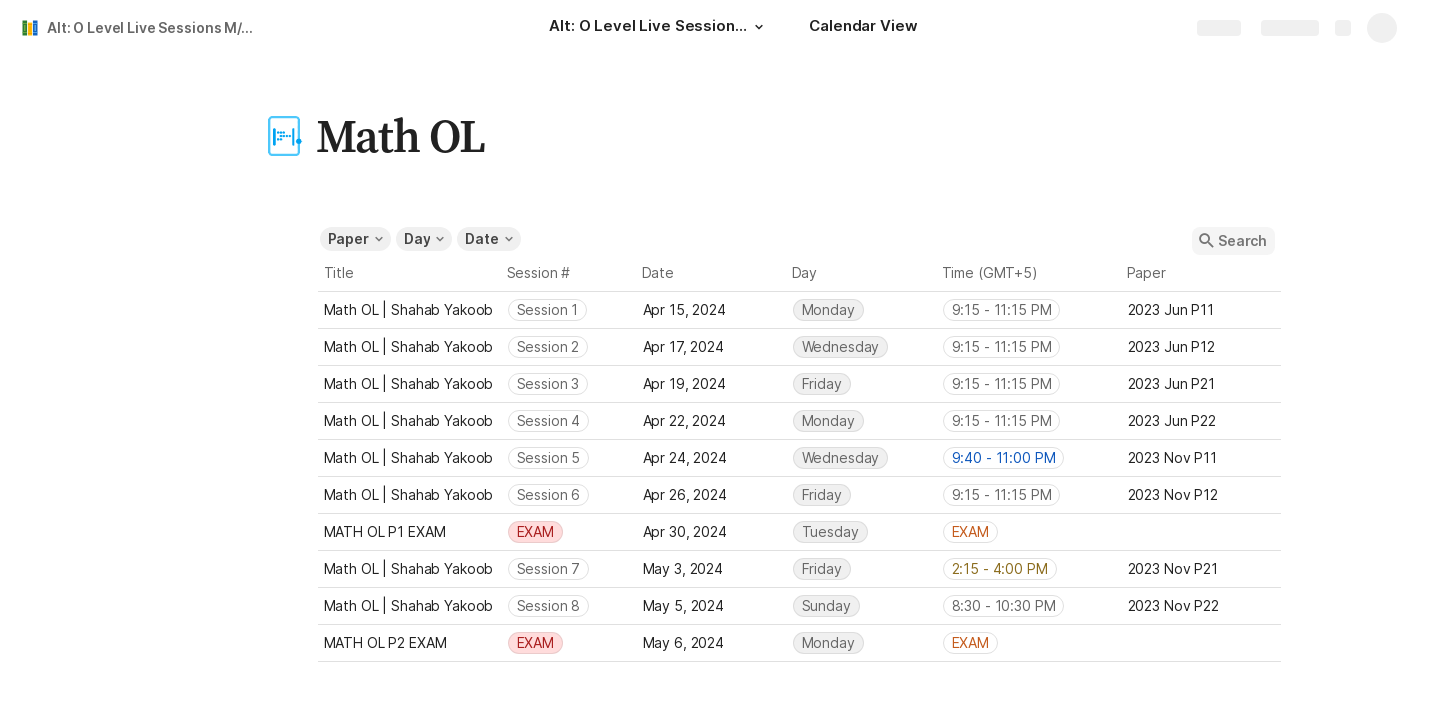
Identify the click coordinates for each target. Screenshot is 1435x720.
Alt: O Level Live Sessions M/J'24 (153, 27)
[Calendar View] (863, 28)
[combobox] (569, 310)
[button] (759, 27)
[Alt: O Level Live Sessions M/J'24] (659, 28)
